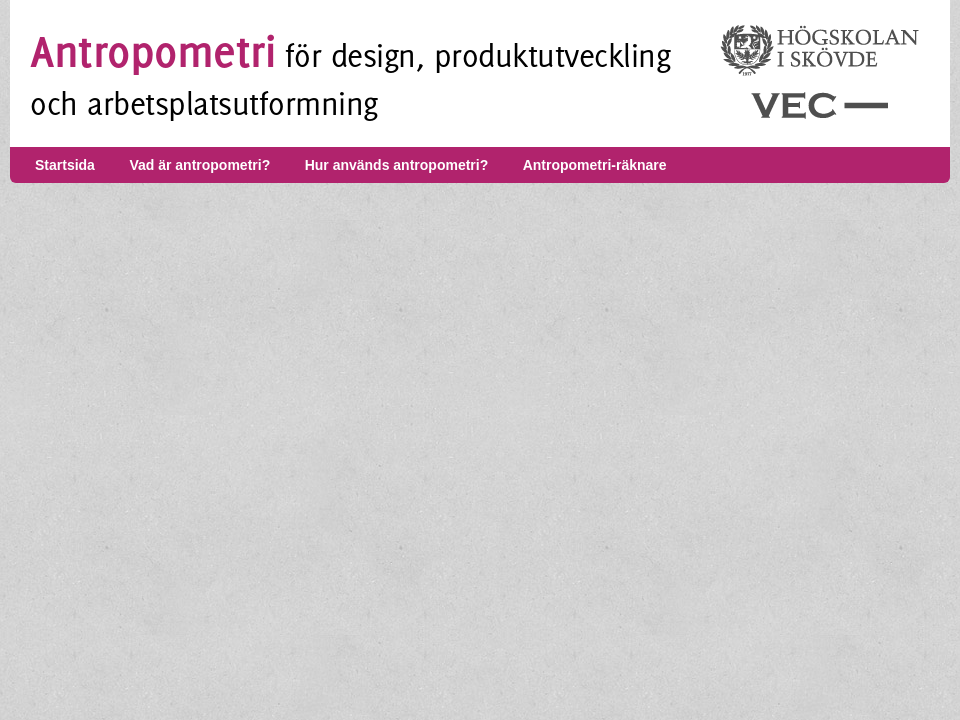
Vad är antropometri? (199, 165)
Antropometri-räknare (595, 165)
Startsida (65, 165)
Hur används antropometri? (397, 165)
